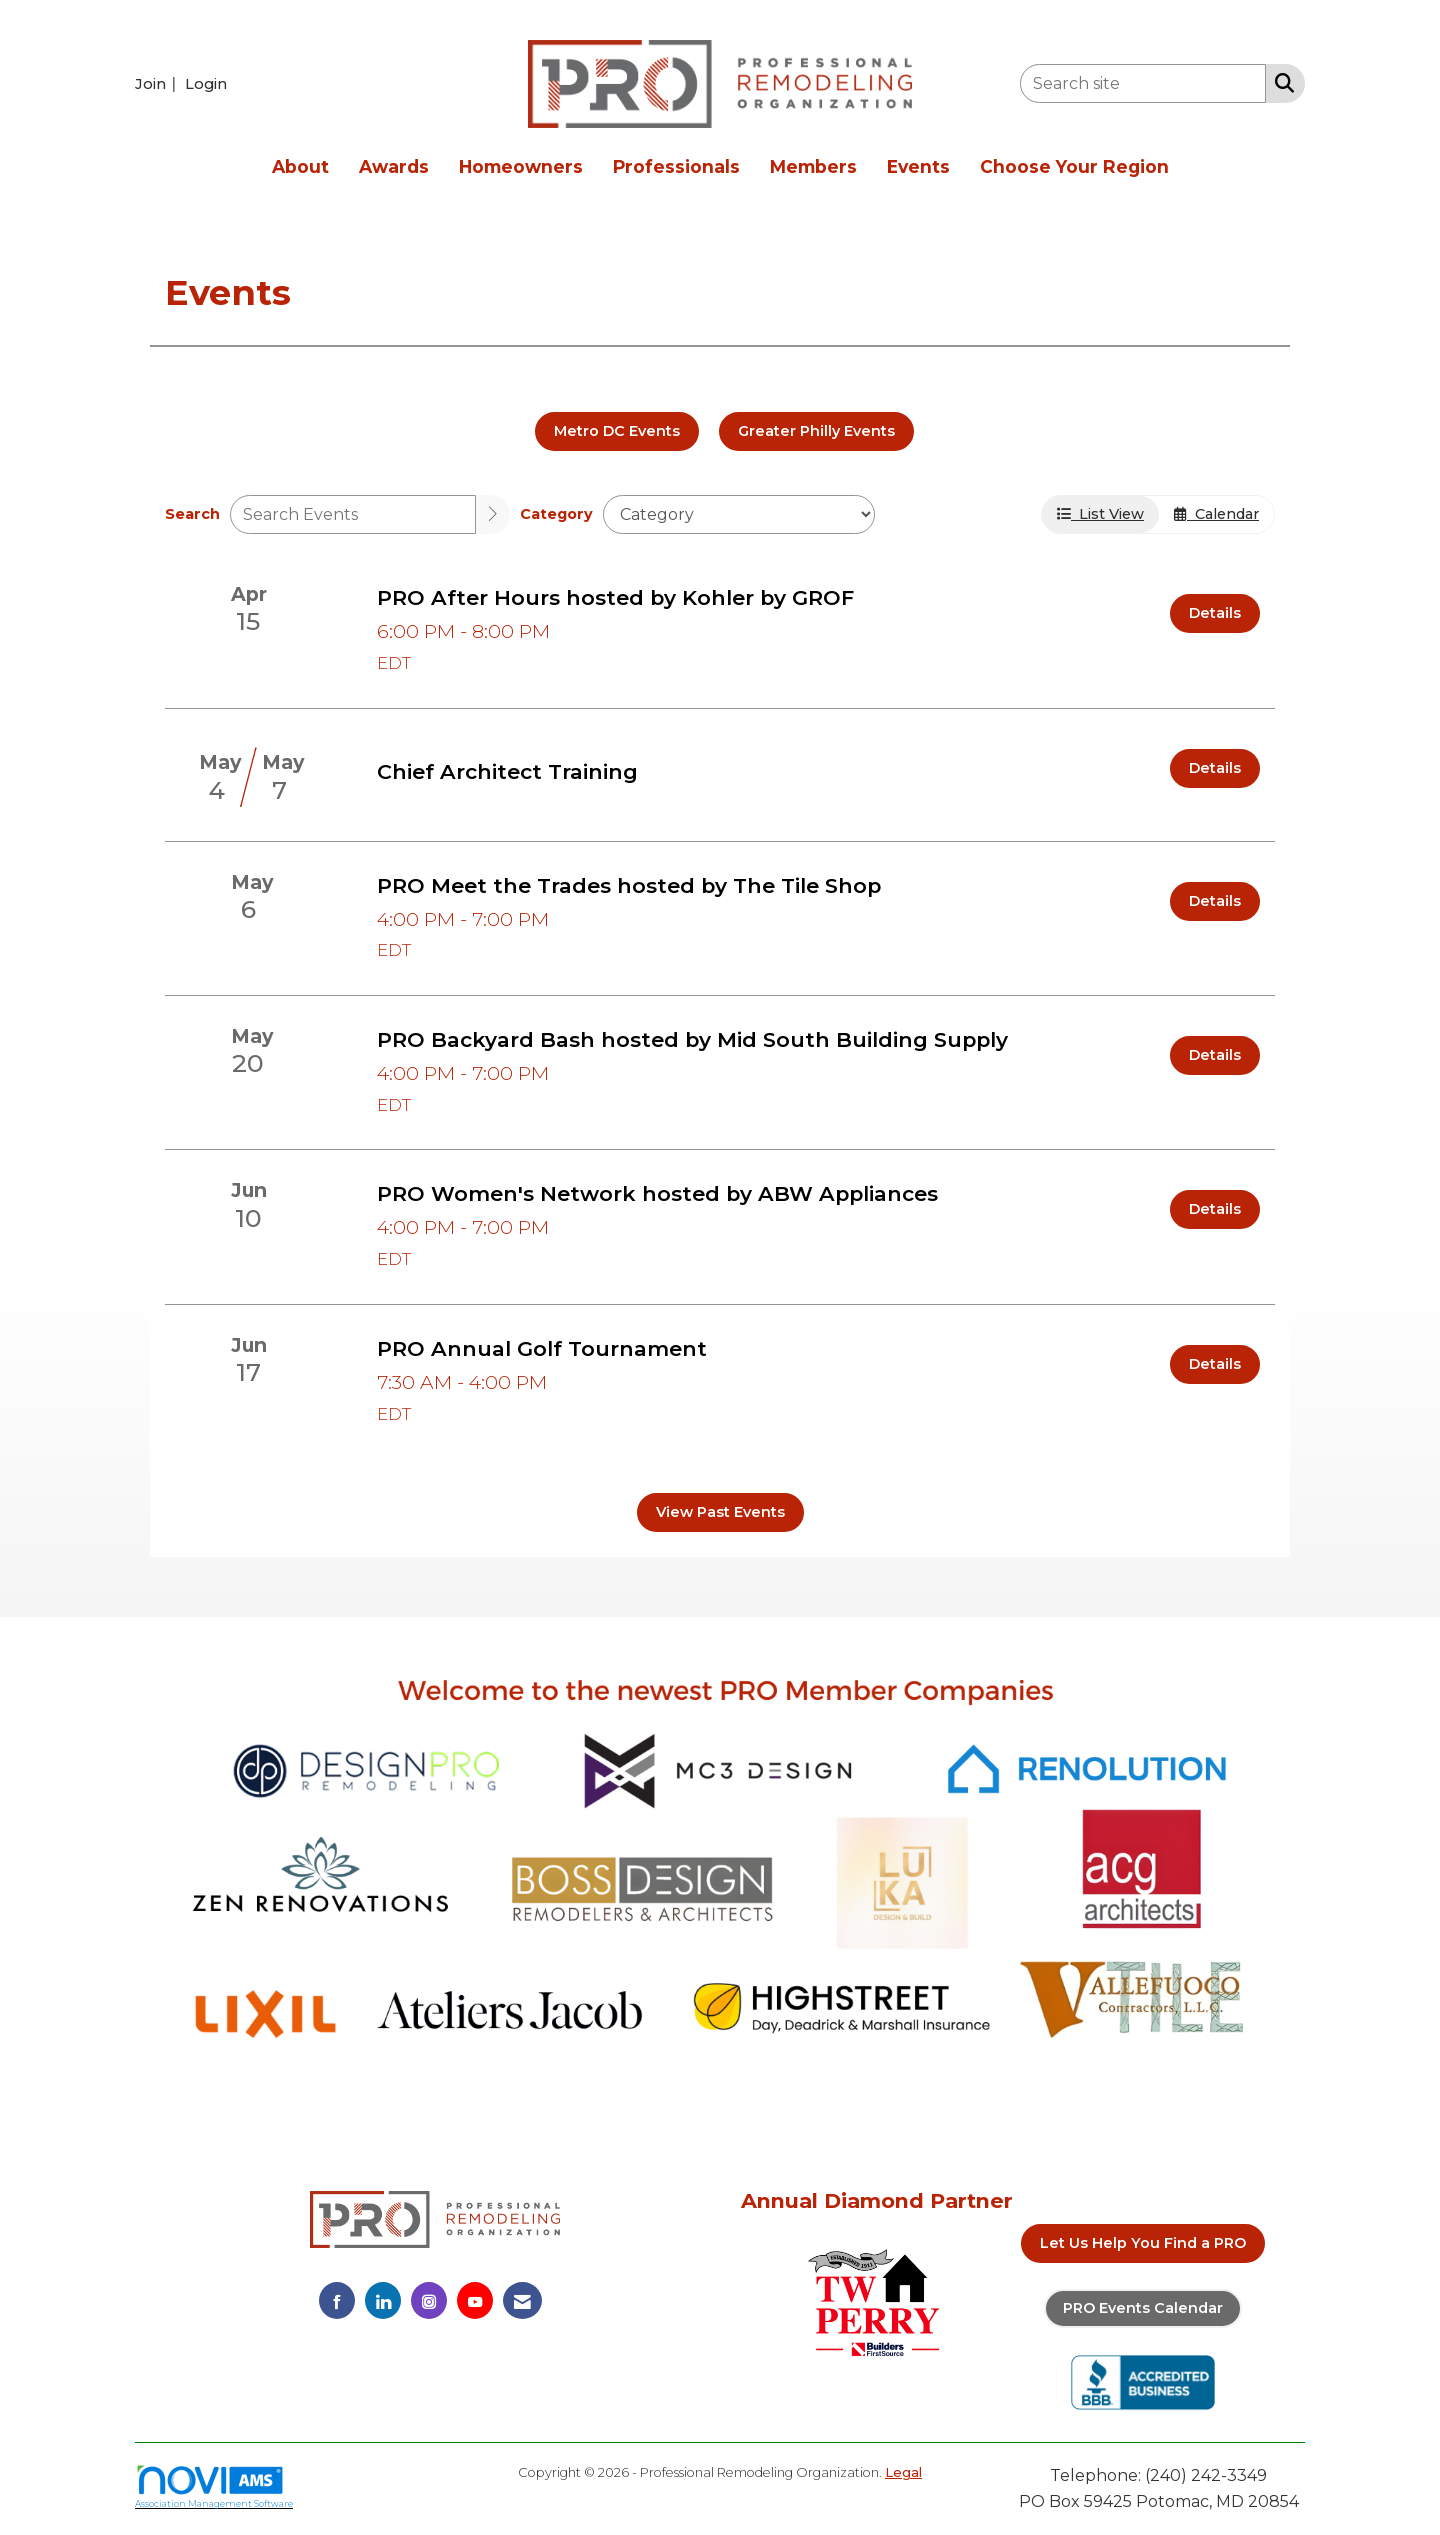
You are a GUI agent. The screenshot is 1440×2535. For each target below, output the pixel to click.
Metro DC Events (617, 431)
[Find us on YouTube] (475, 2300)
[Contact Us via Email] (522, 2300)
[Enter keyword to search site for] (1143, 83)
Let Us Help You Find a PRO (1143, 2243)
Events (918, 166)
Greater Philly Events (816, 431)
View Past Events (720, 1512)
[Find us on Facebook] (337, 2300)
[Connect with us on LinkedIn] (383, 2300)
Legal (903, 2472)
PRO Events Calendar (1143, 2308)
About (300, 166)
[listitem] (158, 83)
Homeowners (521, 166)
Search (192, 514)
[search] (493, 514)
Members (813, 166)
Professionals (676, 166)
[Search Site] (1280, 82)
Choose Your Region (1074, 166)
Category (556, 514)
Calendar (1216, 514)
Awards (394, 166)
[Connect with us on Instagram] (429, 2300)
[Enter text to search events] (353, 514)
